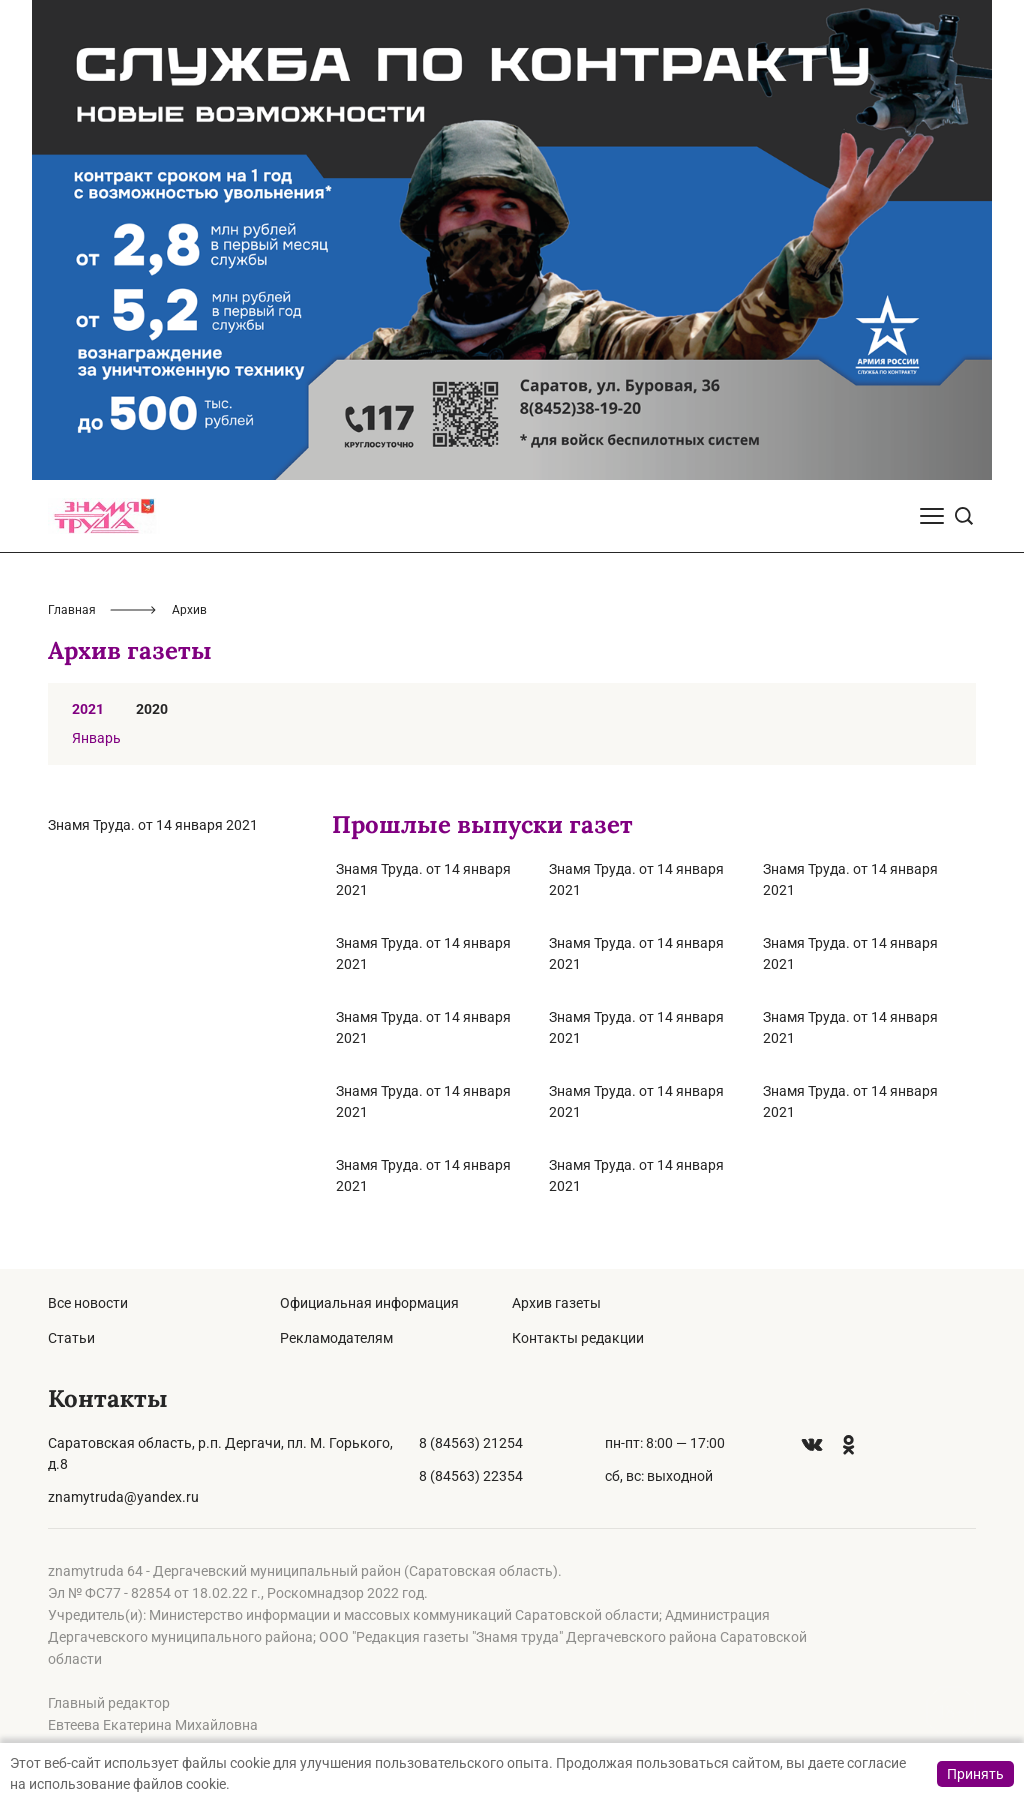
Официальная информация (369, 1303)
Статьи (71, 1338)
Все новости (88, 1303)
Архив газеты (556, 1303)
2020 (152, 709)
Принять (975, 1774)
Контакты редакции (578, 1338)
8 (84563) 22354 (471, 1476)
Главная (72, 610)
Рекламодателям (336, 1338)
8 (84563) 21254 (471, 1443)
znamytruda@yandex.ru (123, 1497)
